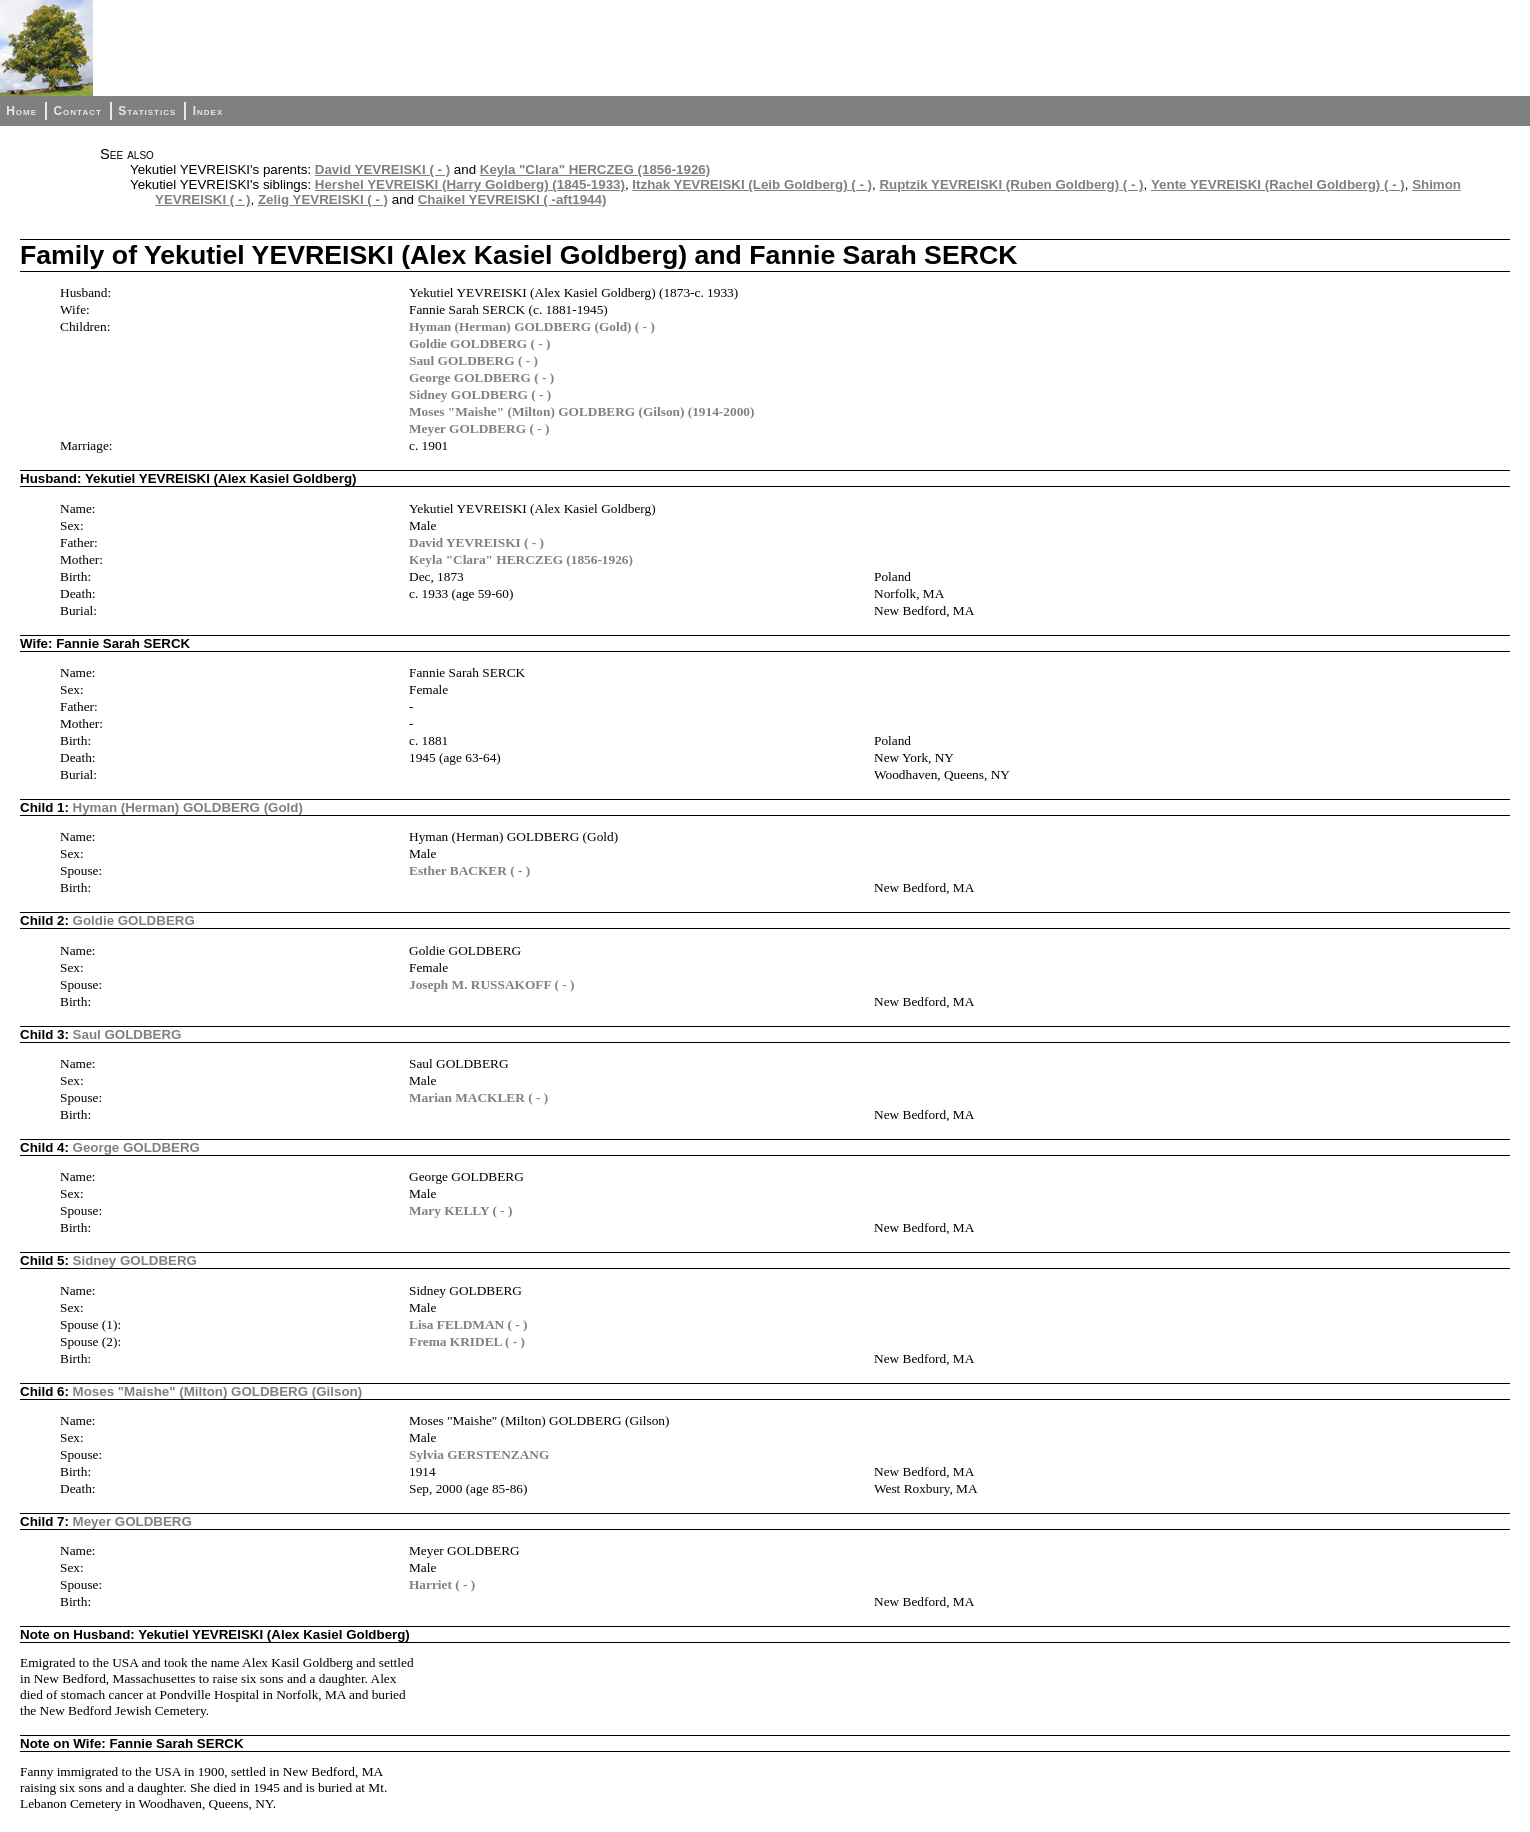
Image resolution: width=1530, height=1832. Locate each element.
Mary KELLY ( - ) (460, 1210)
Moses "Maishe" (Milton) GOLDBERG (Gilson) (218, 1391)
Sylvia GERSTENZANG (479, 1454)
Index (208, 111)
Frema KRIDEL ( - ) (467, 1341)
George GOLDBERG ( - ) (481, 377)
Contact (77, 111)
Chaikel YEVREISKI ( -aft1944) (512, 199)
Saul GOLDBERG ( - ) (473, 360)
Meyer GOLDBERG (132, 1521)
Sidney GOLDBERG (135, 1260)
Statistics (147, 111)
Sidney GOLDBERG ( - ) (480, 394)
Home (21, 111)
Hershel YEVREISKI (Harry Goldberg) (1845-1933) (470, 184)
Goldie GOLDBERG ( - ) (479, 343)
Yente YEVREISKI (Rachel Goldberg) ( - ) (1278, 184)
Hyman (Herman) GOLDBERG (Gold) (188, 807)
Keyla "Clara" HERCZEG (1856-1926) (595, 169)
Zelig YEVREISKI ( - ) (323, 199)
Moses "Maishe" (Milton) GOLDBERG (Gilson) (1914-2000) (581, 411)
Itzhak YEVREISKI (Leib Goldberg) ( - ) (752, 184)
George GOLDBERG (136, 1147)
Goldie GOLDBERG (134, 920)
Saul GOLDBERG (127, 1034)
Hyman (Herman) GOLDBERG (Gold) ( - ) (532, 326)
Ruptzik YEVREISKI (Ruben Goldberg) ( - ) (1011, 184)
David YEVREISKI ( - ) (382, 169)
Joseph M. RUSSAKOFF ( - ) (491, 984)
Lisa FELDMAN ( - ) (468, 1324)
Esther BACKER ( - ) (469, 870)
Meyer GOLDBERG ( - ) (479, 428)
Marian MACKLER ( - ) (478, 1097)
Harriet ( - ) (442, 1584)
